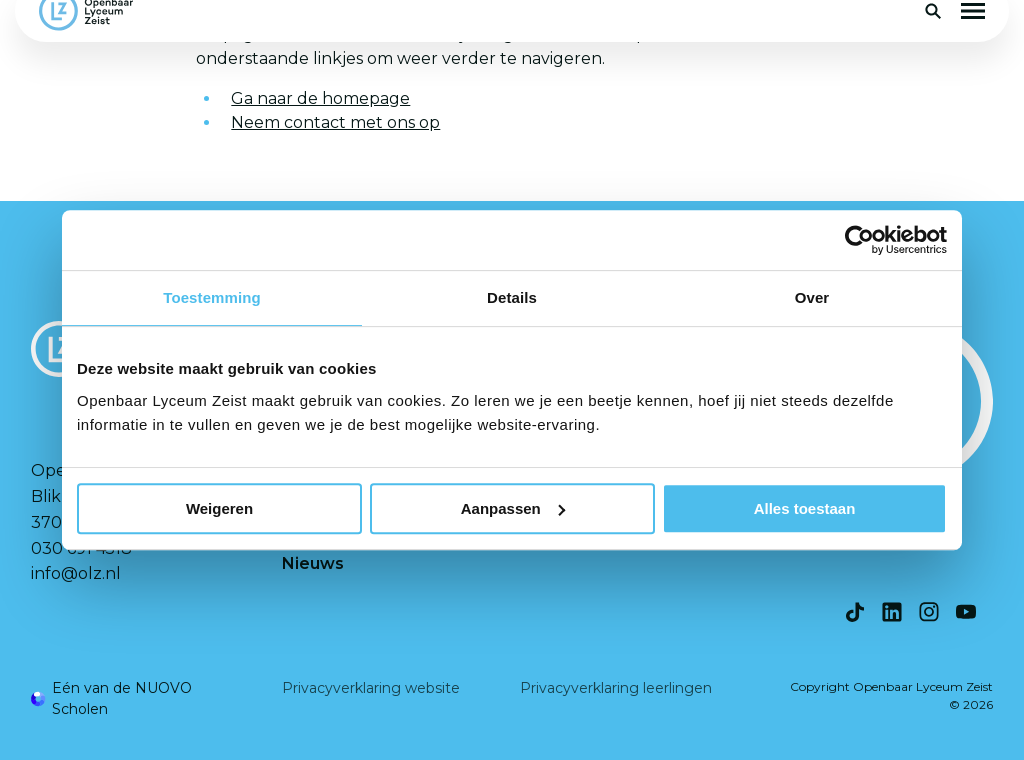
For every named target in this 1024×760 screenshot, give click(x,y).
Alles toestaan (805, 508)
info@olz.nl (76, 573)
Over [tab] (812, 297)
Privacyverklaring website (371, 688)
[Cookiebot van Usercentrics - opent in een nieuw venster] (859, 240)
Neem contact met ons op (335, 122)
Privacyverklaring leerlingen (616, 688)
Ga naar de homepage (320, 98)
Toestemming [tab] (212, 297)
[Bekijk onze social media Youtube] (966, 612)
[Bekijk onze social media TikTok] (855, 612)
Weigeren (219, 508)
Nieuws (313, 563)
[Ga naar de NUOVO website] (136, 699)
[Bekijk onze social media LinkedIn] (892, 612)
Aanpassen (513, 508)
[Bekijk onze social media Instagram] (929, 612)
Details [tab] (512, 297)
